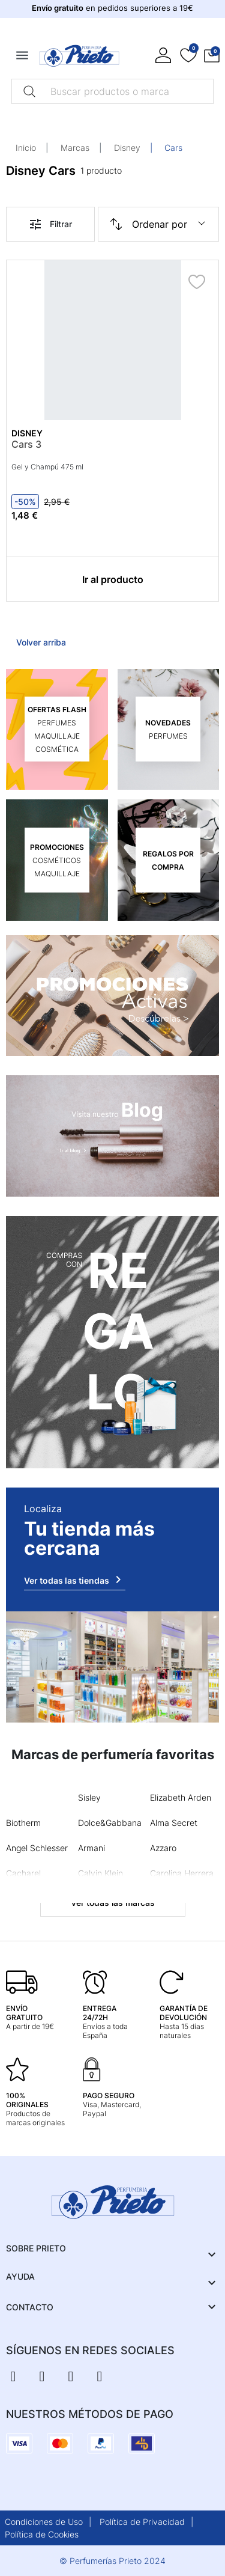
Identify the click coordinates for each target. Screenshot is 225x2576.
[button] (212, 56)
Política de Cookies (42, 2534)
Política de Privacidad (142, 2521)
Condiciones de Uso (44, 2521)
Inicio (26, 147)
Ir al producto (112, 579)
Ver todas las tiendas (74, 1579)
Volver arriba (41, 642)
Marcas (75, 147)
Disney (127, 147)
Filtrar (50, 224)
